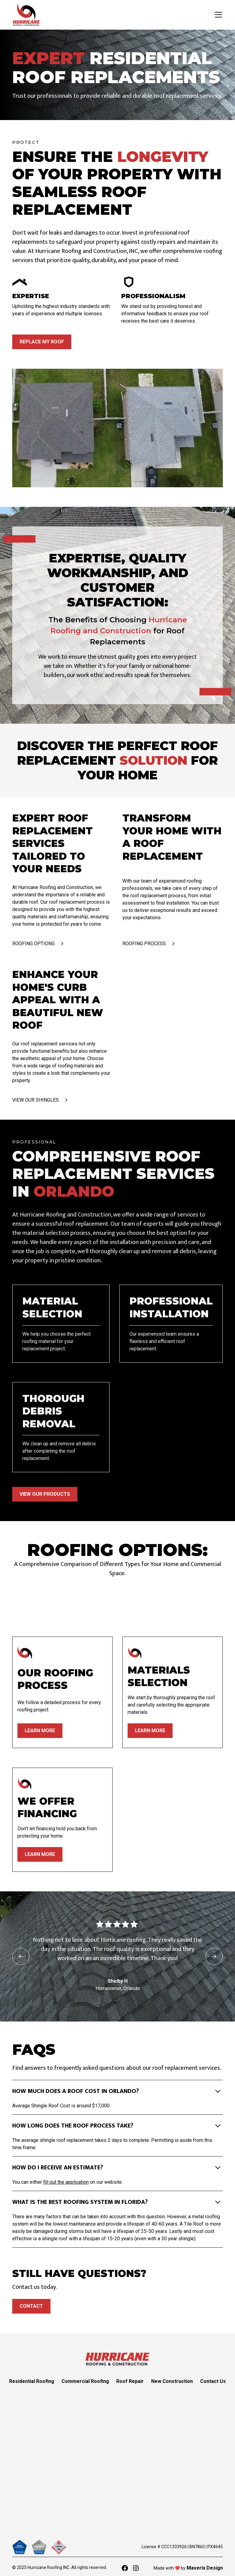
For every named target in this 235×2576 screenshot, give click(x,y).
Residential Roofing (31, 2381)
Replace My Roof (42, 342)
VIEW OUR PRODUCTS (45, 1494)
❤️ (177, 2568)
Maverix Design (204, 2568)
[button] (217, 14)
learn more (40, 1730)
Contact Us (213, 2381)
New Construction (172, 2381)
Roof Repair (130, 2381)
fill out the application (66, 2182)
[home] (26, 14)
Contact (31, 2306)
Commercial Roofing (85, 2381)
